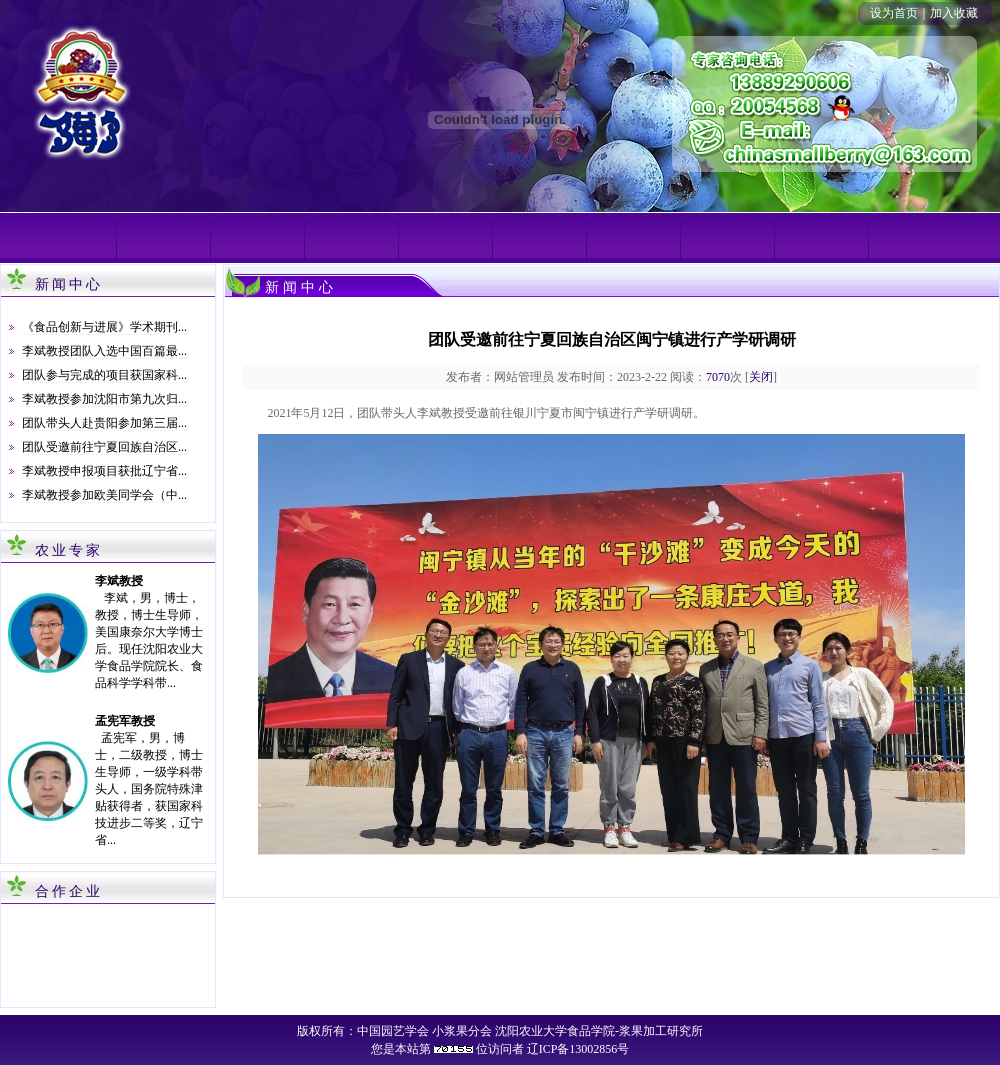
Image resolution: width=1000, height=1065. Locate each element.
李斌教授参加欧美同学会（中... (104, 495)
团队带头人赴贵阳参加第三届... (104, 423)
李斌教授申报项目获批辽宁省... (104, 471)
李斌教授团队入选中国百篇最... (104, 351)
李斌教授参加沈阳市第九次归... (104, 399)
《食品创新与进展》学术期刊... (104, 327)
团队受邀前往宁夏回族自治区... (104, 447)
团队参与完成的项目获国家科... (104, 375)
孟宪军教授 (125, 721)
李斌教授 (119, 581)
